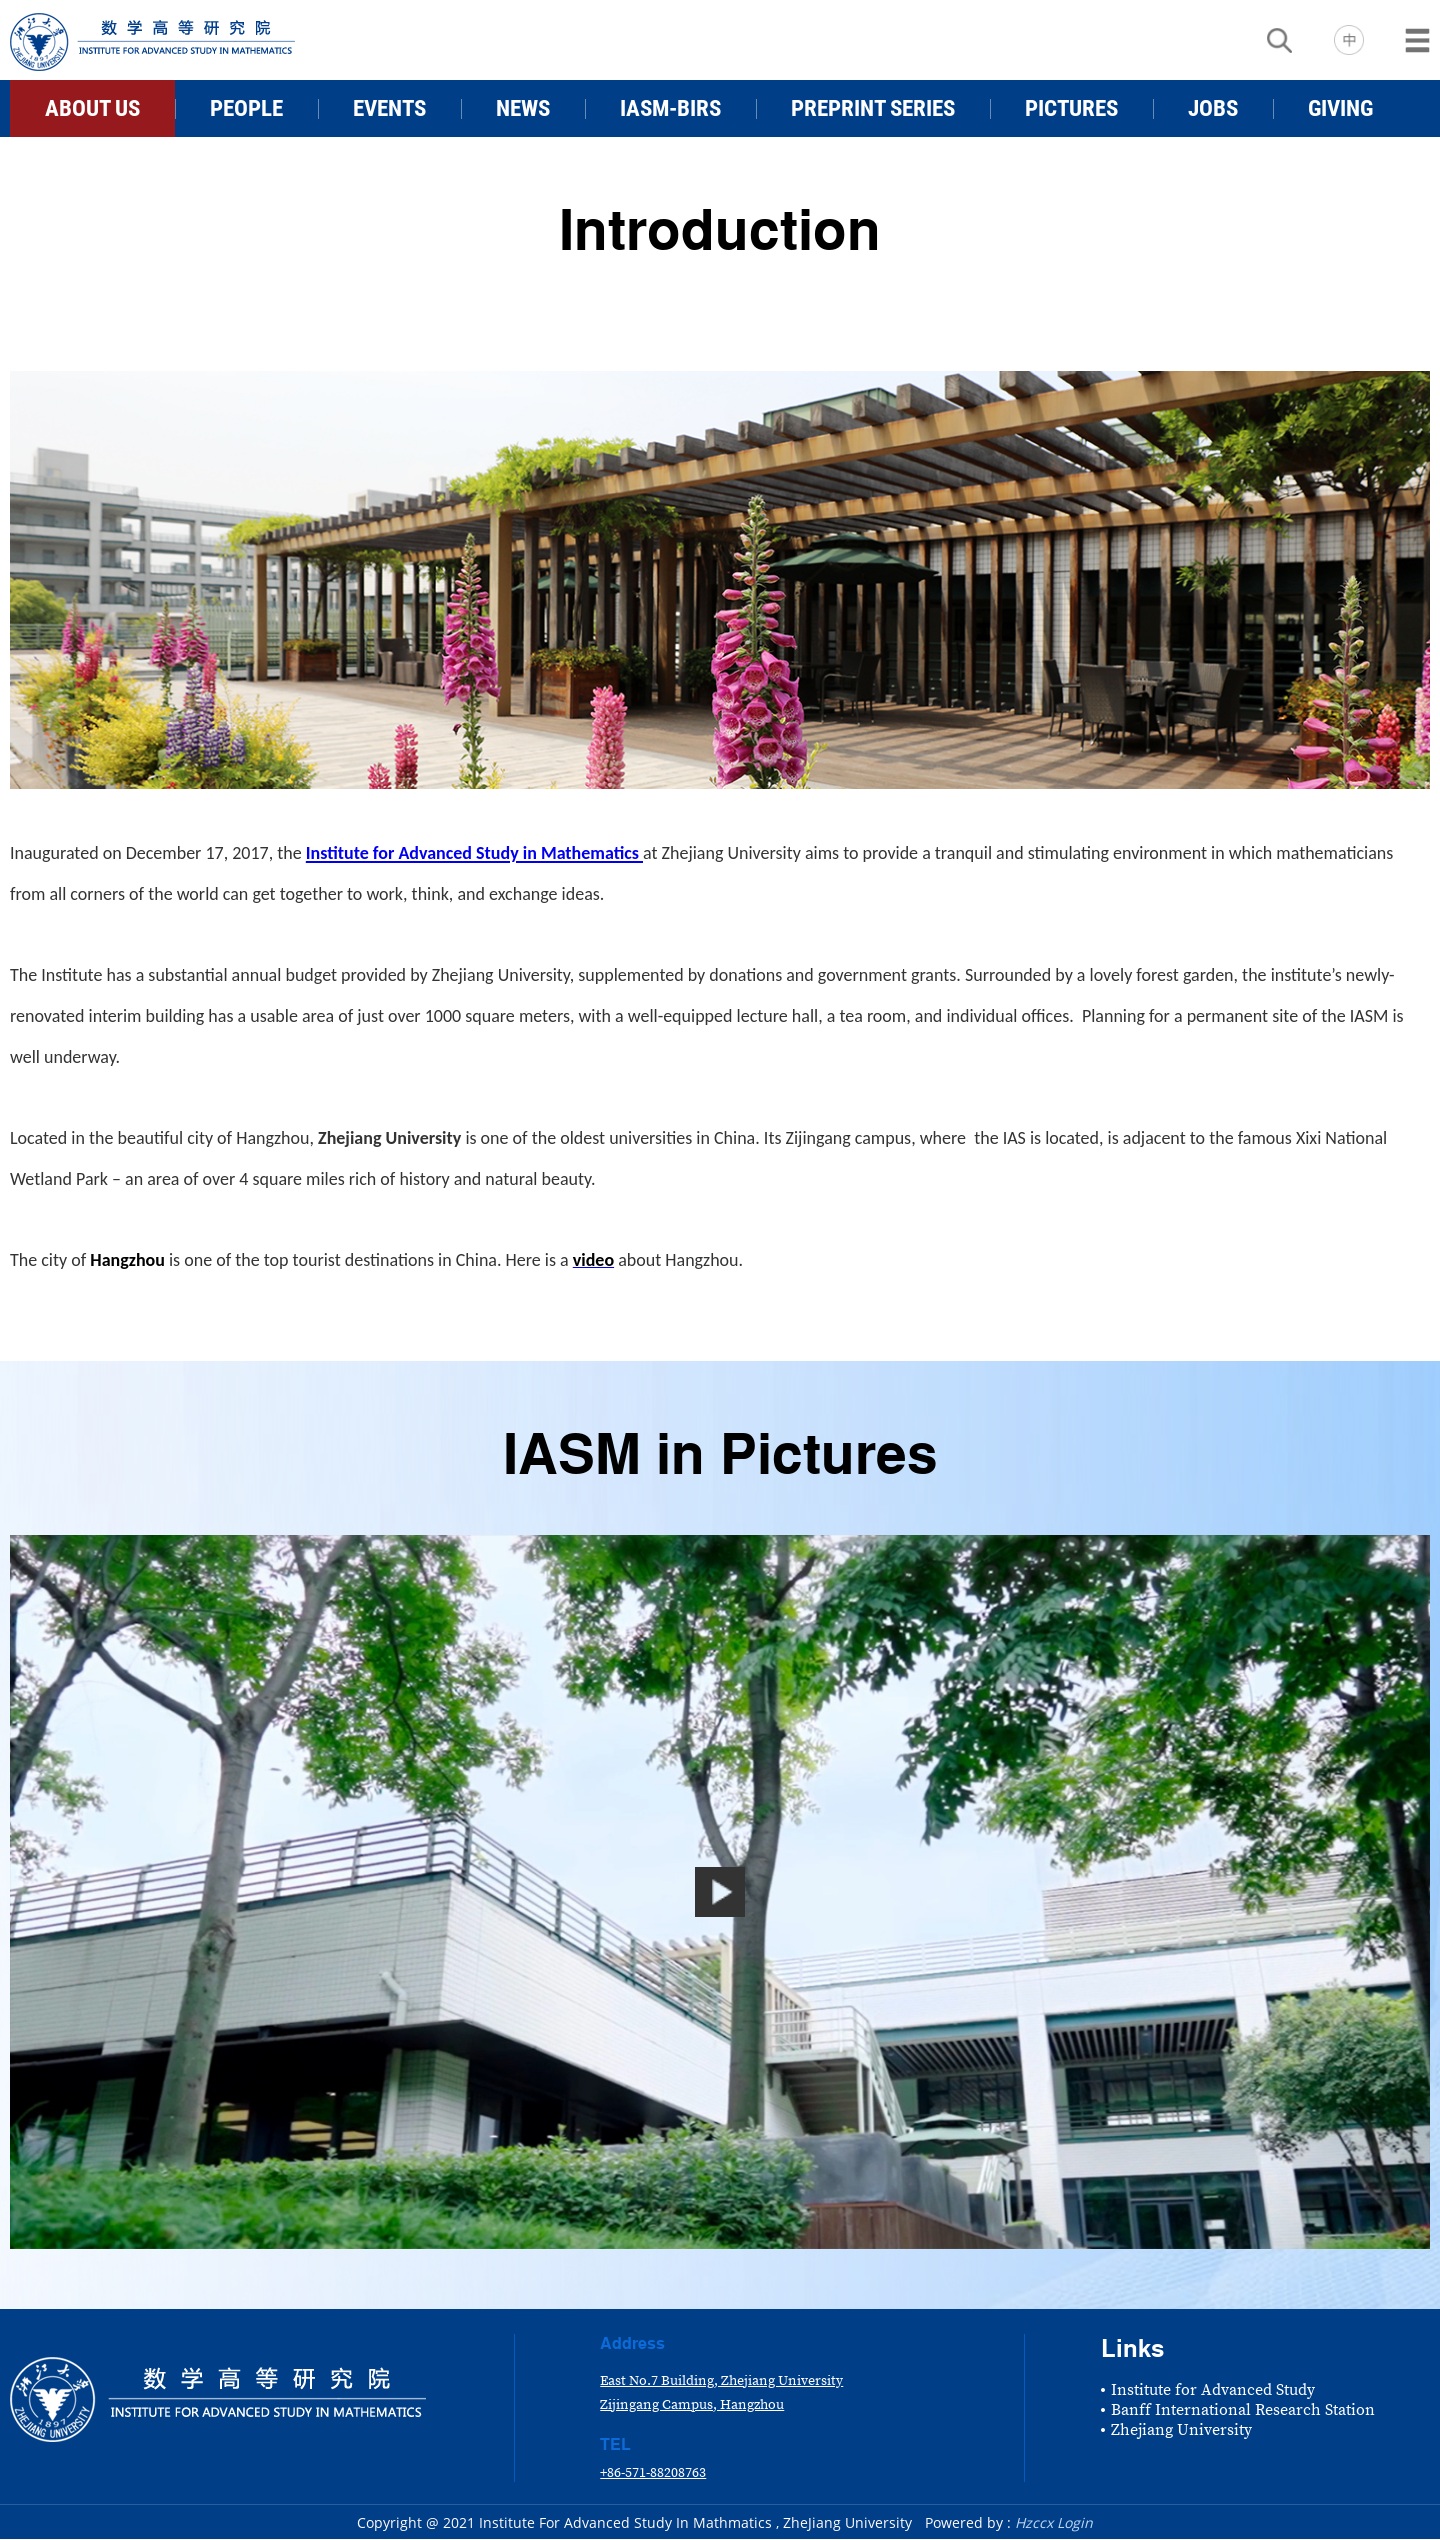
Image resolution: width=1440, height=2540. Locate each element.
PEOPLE (246, 108)
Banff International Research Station (1243, 2410)
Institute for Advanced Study (1213, 2390)
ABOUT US (92, 108)
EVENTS (389, 108)
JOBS (1213, 108)
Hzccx (1034, 2522)
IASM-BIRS (670, 108)
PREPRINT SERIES (873, 108)
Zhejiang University (1181, 2430)
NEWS (523, 108)
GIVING (1340, 108)
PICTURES (1071, 108)
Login (1075, 2522)
